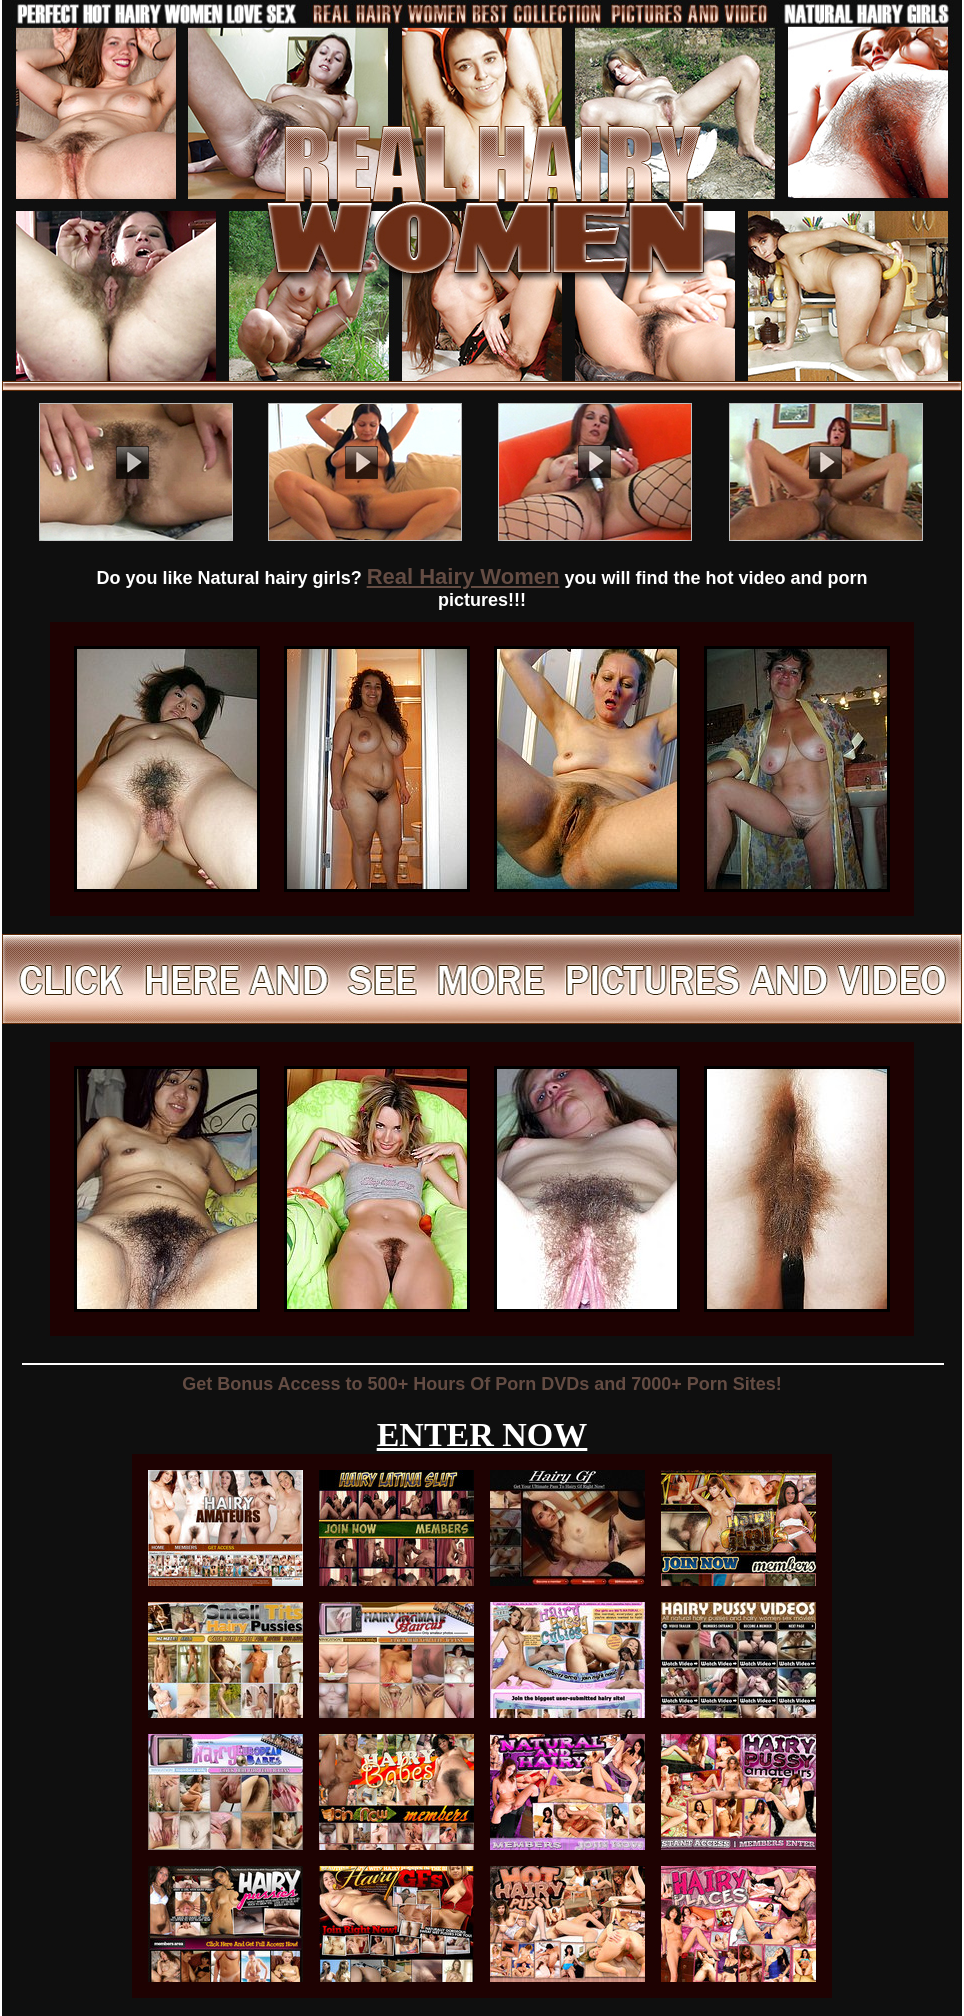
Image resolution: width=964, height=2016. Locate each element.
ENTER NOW (482, 1434)
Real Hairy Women (463, 576)
